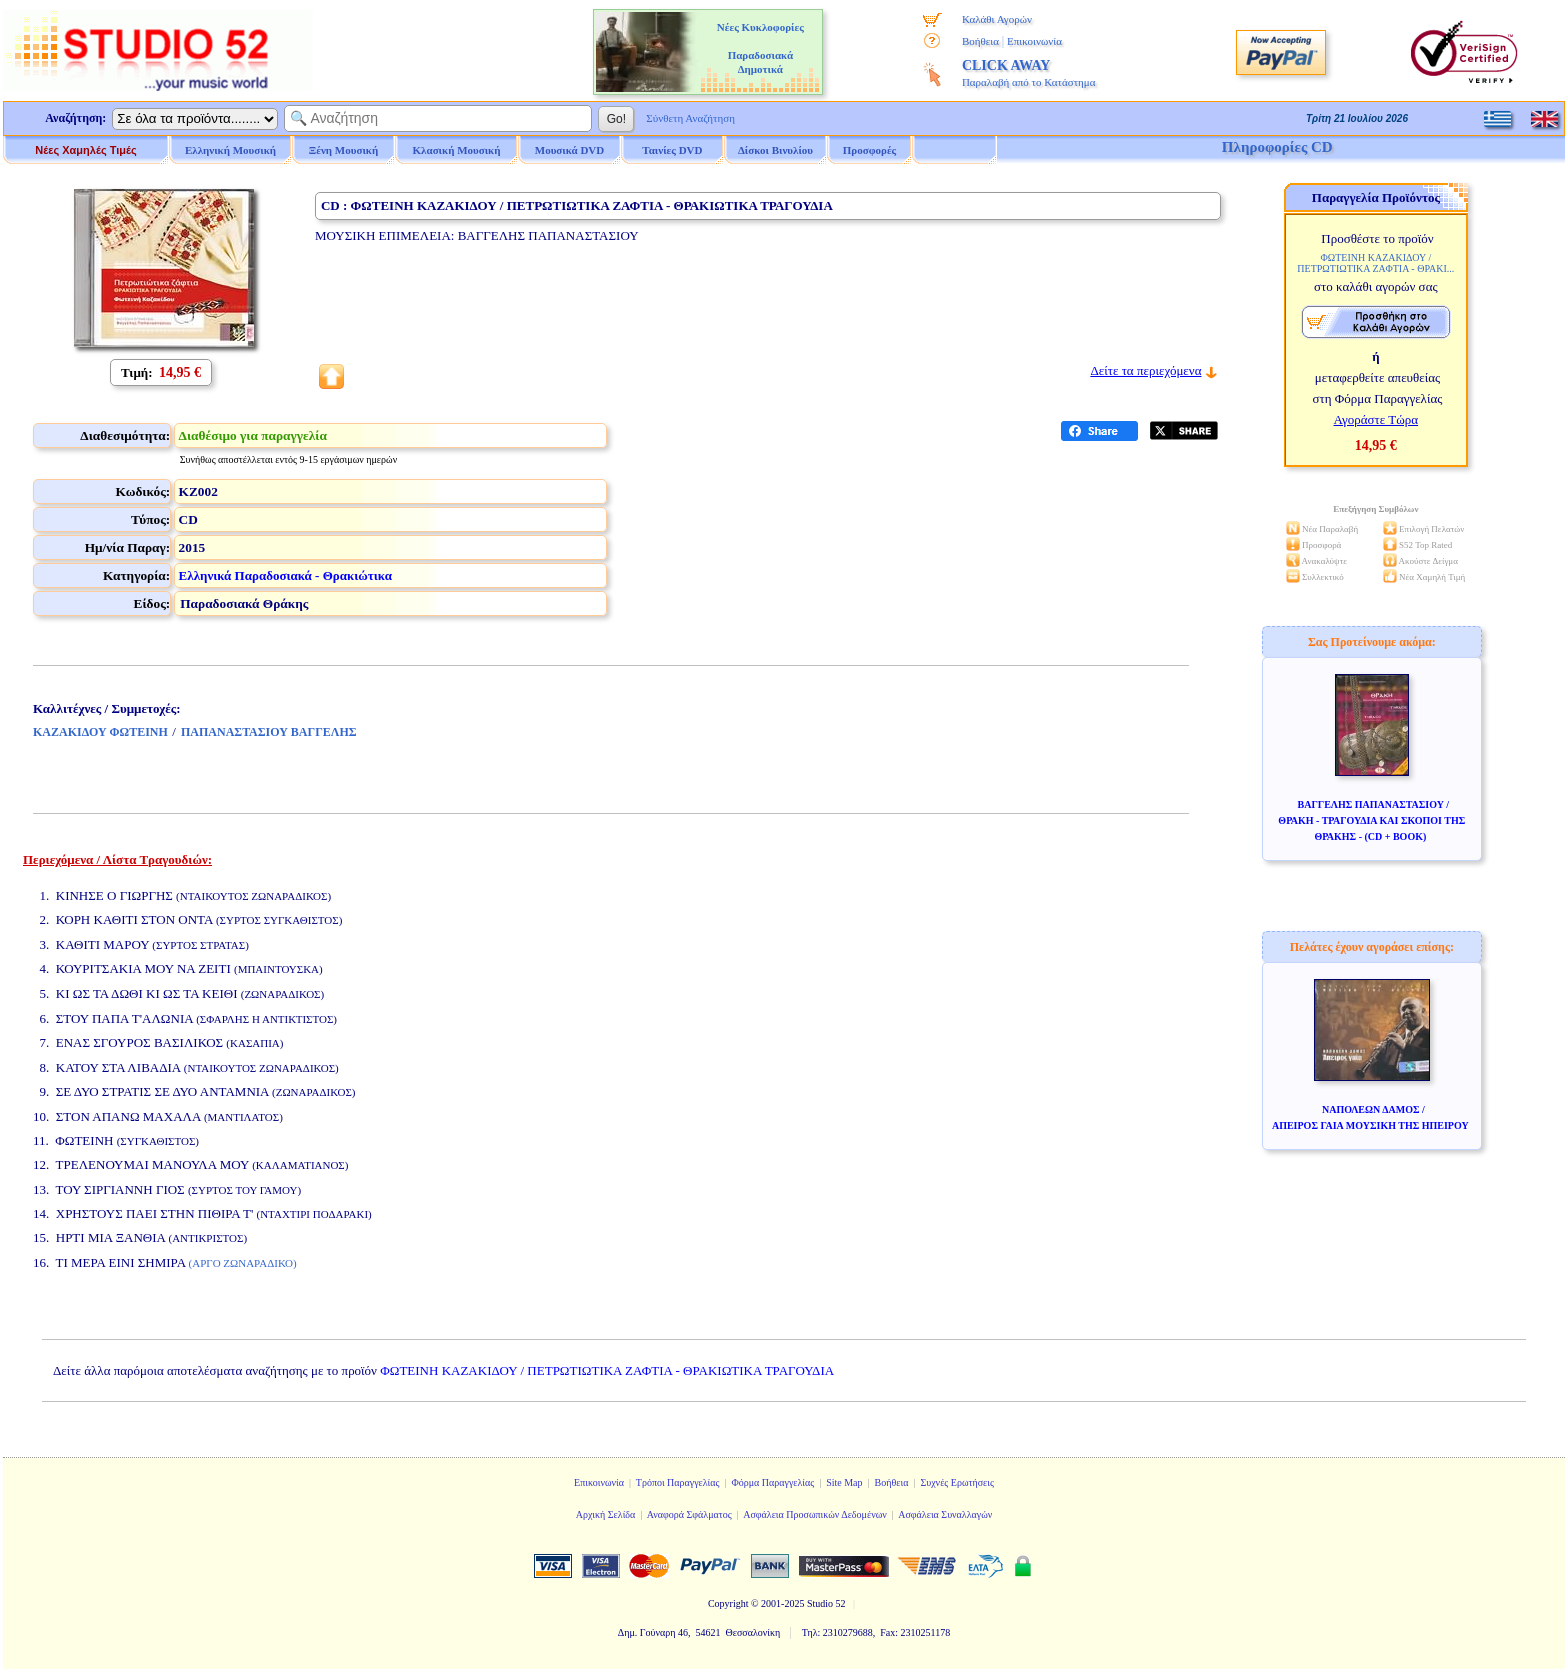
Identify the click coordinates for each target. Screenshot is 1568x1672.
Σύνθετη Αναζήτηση (690, 118)
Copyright (728, 1603)
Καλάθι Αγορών (997, 19)
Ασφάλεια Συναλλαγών (945, 1514)
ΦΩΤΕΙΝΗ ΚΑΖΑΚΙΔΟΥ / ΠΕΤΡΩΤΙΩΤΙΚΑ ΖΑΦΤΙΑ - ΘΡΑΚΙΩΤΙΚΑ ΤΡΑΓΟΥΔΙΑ (607, 1370)
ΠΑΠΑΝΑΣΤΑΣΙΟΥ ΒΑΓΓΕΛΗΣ (269, 732)
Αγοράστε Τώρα (1376, 419)
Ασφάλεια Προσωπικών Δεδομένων (815, 1514)
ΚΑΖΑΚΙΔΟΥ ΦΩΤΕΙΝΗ (100, 732)
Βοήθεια (980, 41)
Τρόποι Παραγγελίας (678, 1482)
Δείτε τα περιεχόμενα (1145, 370)
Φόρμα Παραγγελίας (772, 1482)
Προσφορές (870, 150)
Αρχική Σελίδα (606, 1514)
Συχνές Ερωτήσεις (957, 1482)
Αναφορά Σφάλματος (689, 1514)
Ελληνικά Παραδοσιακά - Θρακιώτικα (285, 575)
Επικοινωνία (1034, 41)
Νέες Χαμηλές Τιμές (85, 150)
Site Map (844, 1482)
